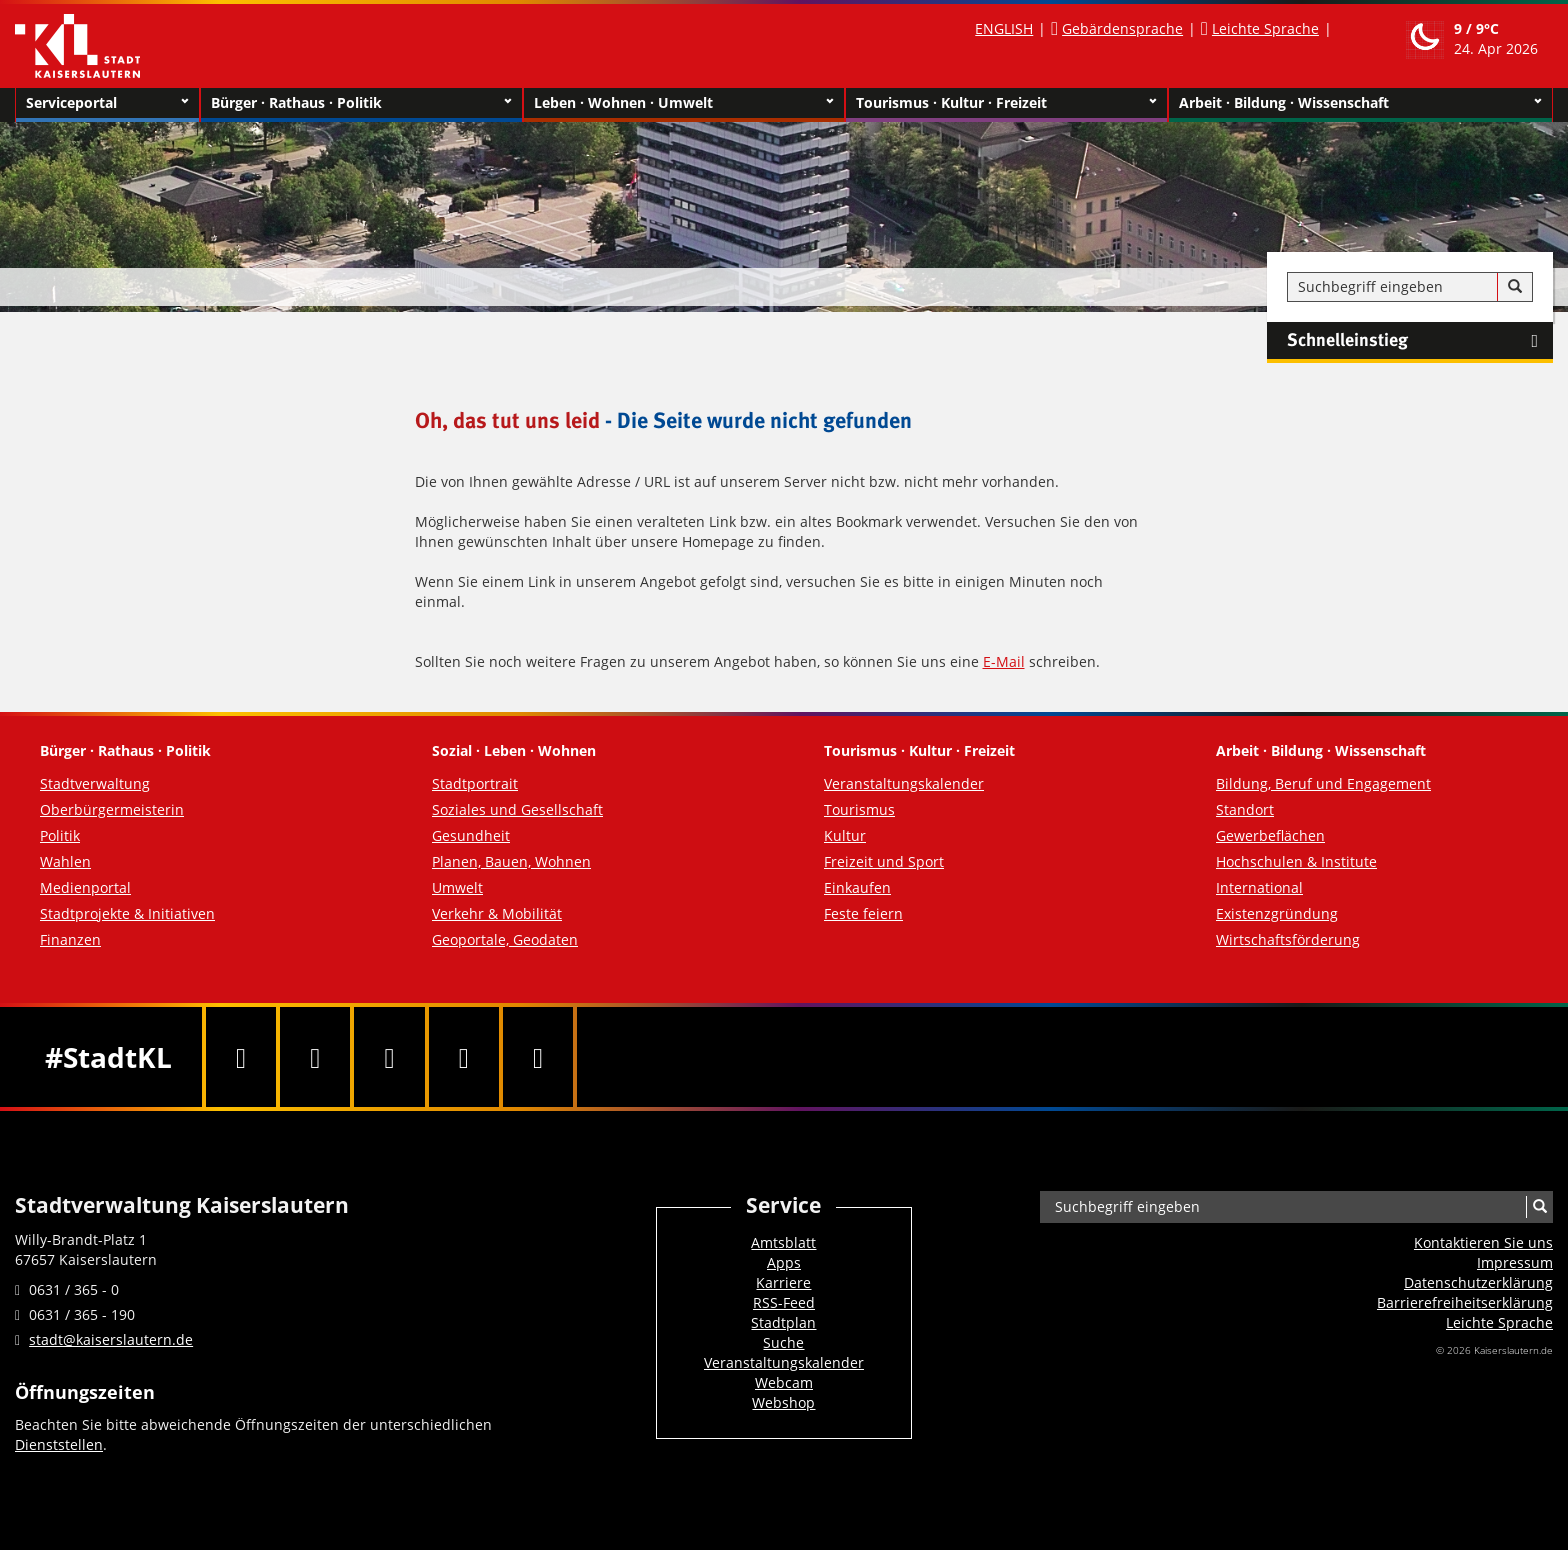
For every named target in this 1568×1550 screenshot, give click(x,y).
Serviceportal (107, 103)
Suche (783, 1342)
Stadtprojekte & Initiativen (127, 913)
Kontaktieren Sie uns (1483, 1242)
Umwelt (457, 887)
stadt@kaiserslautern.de (111, 1339)
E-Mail (1004, 661)
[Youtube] (389, 1057)
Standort (1245, 809)
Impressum (1515, 1262)
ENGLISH (1004, 28)
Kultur (845, 835)
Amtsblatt (783, 1242)
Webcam (784, 1382)
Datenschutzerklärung (1478, 1282)
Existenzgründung (1277, 913)
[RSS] (538, 1057)
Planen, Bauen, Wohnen (511, 861)
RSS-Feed (784, 1302)
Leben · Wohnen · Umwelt (684, 103)
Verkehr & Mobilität (497, 913)
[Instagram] (464, 1057)
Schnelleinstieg (1420, 341)
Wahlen (65, 861)
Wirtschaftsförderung (1288, 939)
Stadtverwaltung (95, 783)
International (1259, 887)
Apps (784, 1262)
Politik (60, 835)
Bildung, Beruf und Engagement (1323, 783)
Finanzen (70, 939)
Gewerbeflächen (1270, 835)
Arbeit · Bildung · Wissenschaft (1360, 103)
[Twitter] (315, 1057)
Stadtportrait (475, 783)
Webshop (783, 1402)
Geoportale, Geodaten (505, 939)
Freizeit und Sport (884, 861)
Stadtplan (783, 1322)
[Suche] (1515, 287)
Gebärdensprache (1122, 28)
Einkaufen (857, 887)
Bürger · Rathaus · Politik (361, 103)
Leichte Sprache (1265, 28)
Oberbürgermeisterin (112, 809)
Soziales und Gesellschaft (517, 809)
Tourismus (859, 809)
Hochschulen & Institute (1296, 861)
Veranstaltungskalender (904, 783)
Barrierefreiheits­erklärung (1465, 1302)
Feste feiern (863, 913)
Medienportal (85, 887)
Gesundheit (471, 835)
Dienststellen (59, 1444)
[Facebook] (241, 1057)
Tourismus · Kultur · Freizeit (1006, 103)
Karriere (783, 1282)
